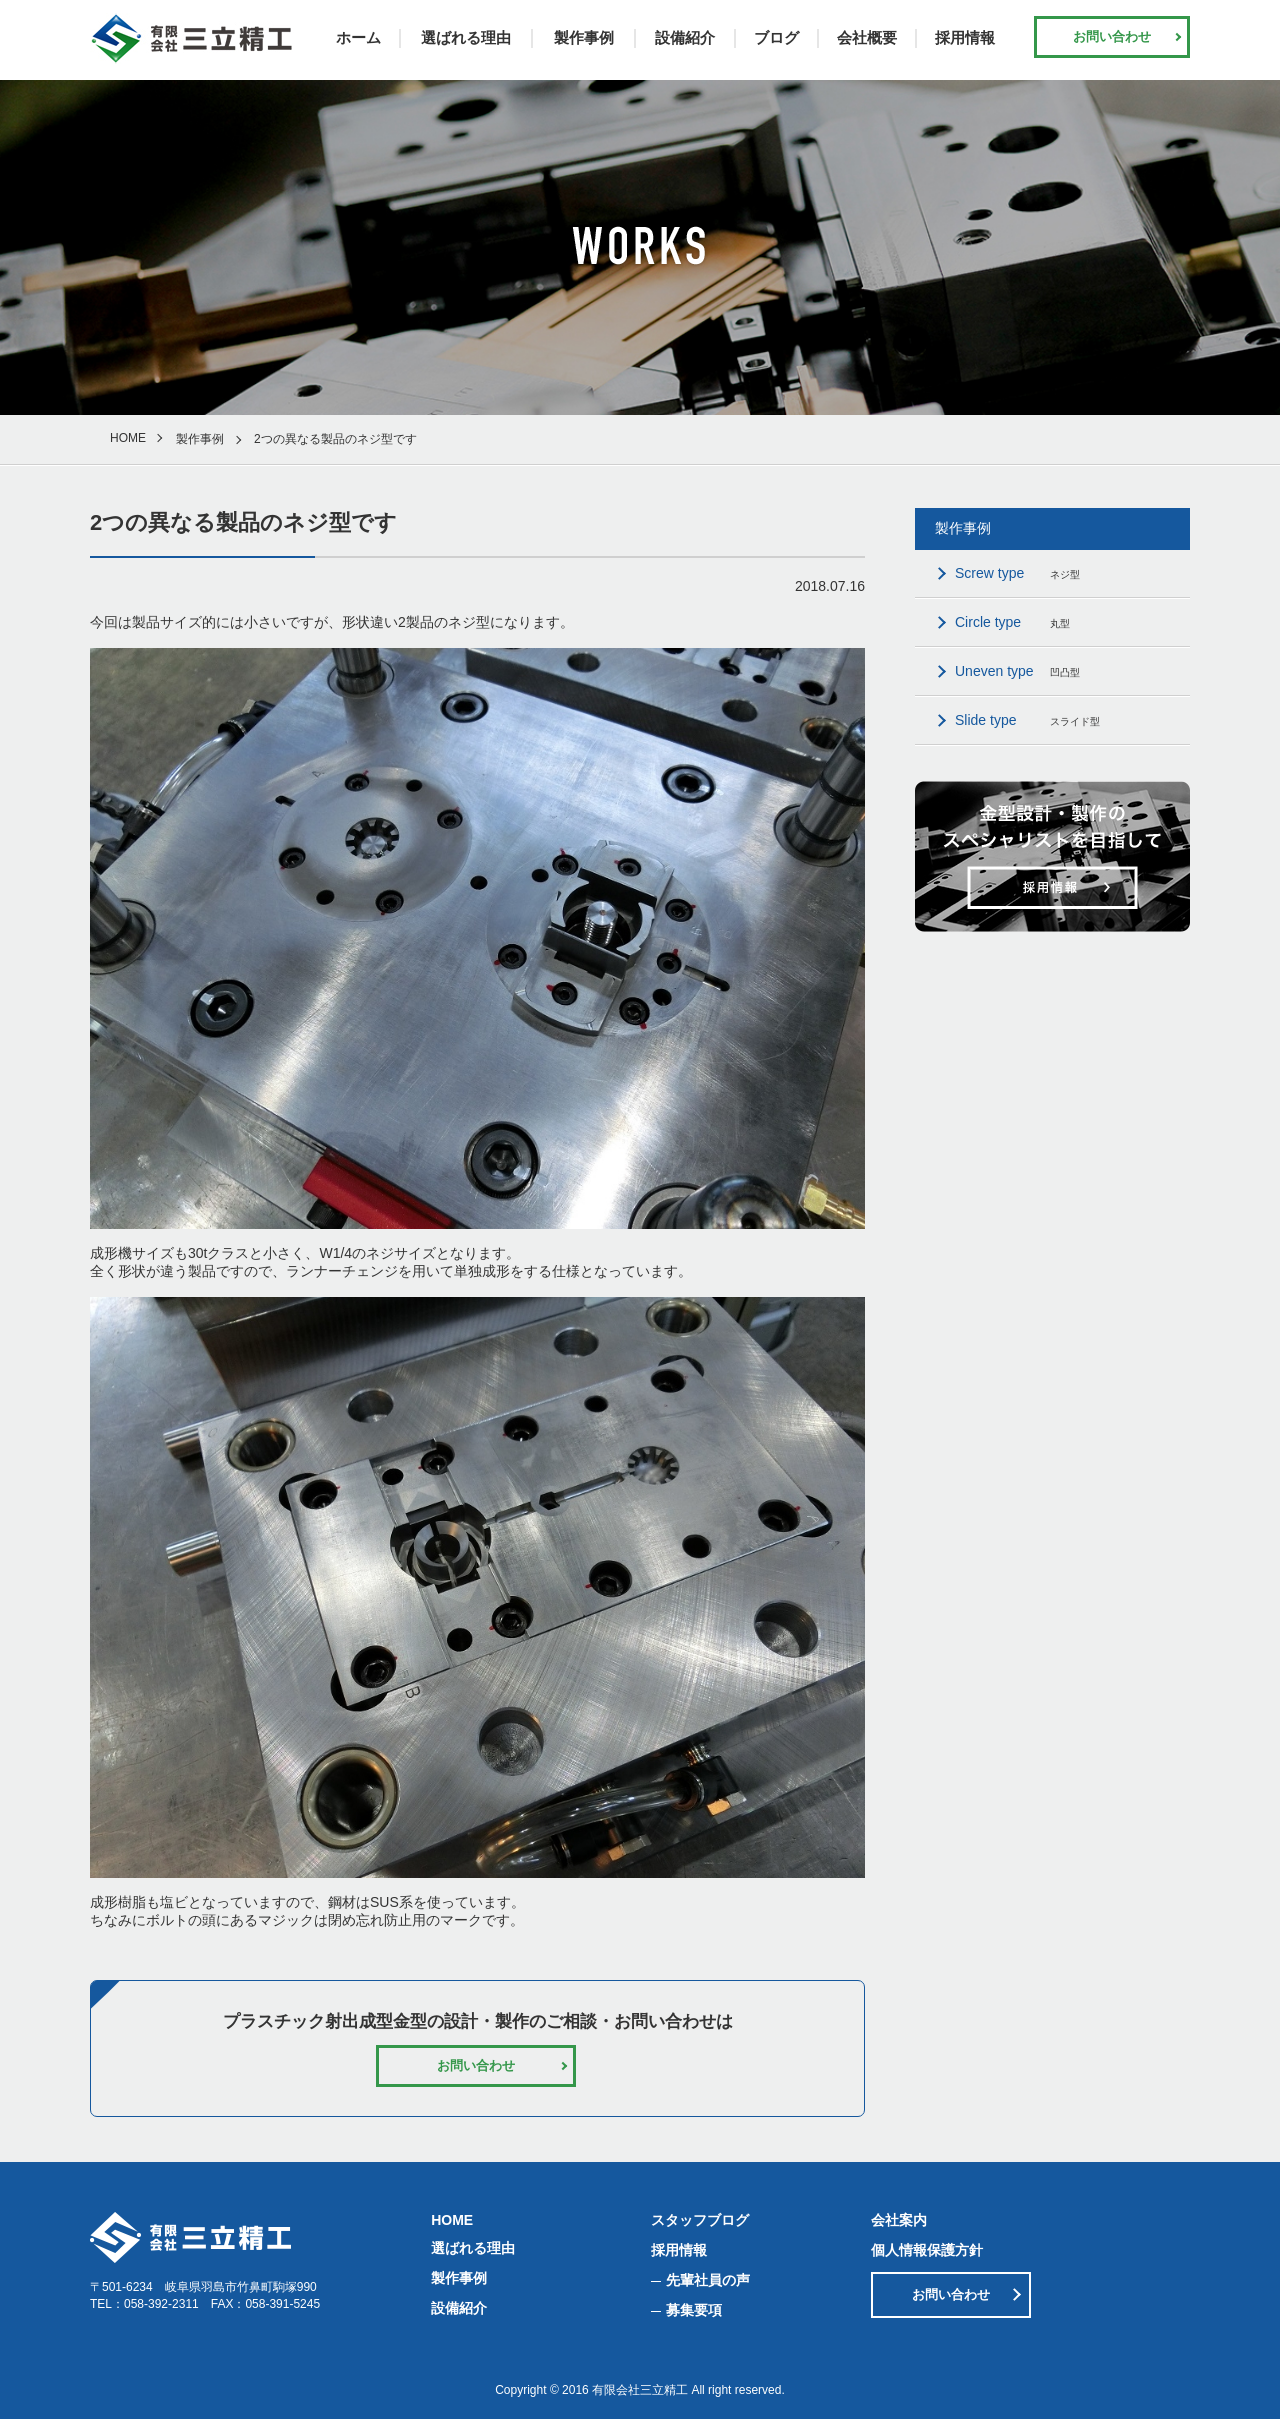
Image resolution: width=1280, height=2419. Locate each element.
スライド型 (1027, 720)
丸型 (1012, 622)
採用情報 (965, 37)
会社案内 (899, 2220)
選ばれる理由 (466, 37)
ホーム (358, 37)
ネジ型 (1017, 573)
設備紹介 (685, 37)
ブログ (776, 37)
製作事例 (584, 37)
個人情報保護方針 (927, 2250)
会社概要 (867, 37)
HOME (128, 438)
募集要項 (694, 2310)
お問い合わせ (1112, 36)
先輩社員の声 (708, 2280)
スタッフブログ (700, 2220)
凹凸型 (1017, 671)
